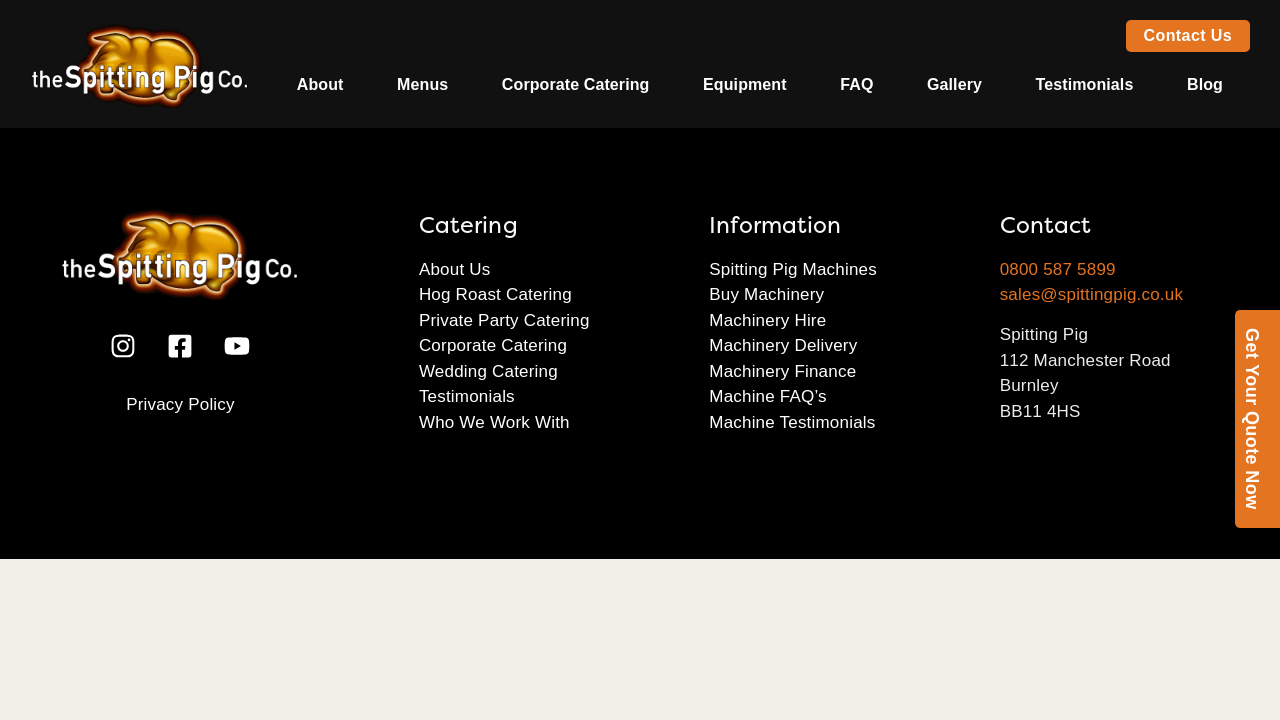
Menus (422, 84)
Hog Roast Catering (495, 294)
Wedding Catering (488, 371)
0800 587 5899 (1058, 269)
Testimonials (1085, 84)
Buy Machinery (766, 294)
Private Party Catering (504, 320)
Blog (1205, 84)
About (320, 84)
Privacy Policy (180, 404)
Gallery (954, 84)
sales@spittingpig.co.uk (1091, 294)
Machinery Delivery (783, 345)
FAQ (856, 84)
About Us (455, 269)
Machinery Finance (782, 371)
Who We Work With (494, 422)
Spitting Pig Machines (793, 269)
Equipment (745, 84)
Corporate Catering (576, 84)
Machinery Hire (767, 320)
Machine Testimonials (792, 422)
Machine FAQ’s (768, 396)
